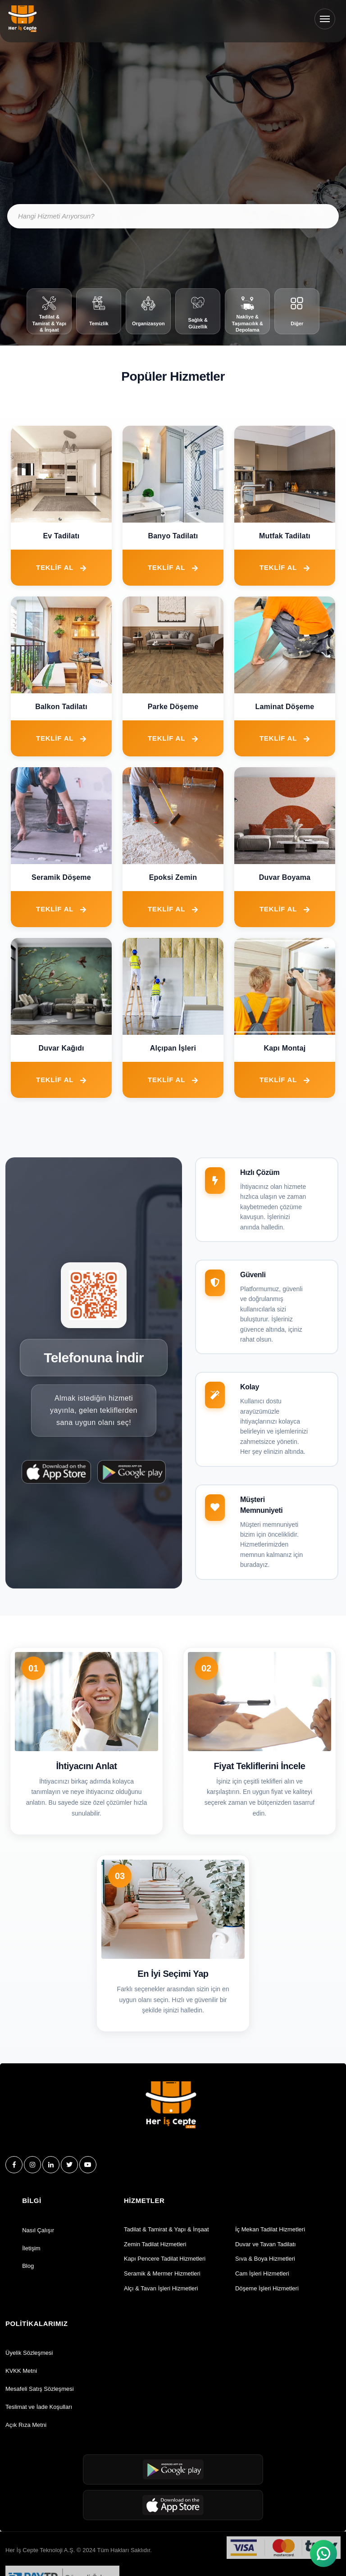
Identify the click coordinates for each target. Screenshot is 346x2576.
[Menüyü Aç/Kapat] (324, 19)
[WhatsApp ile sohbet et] (323, 2553)
